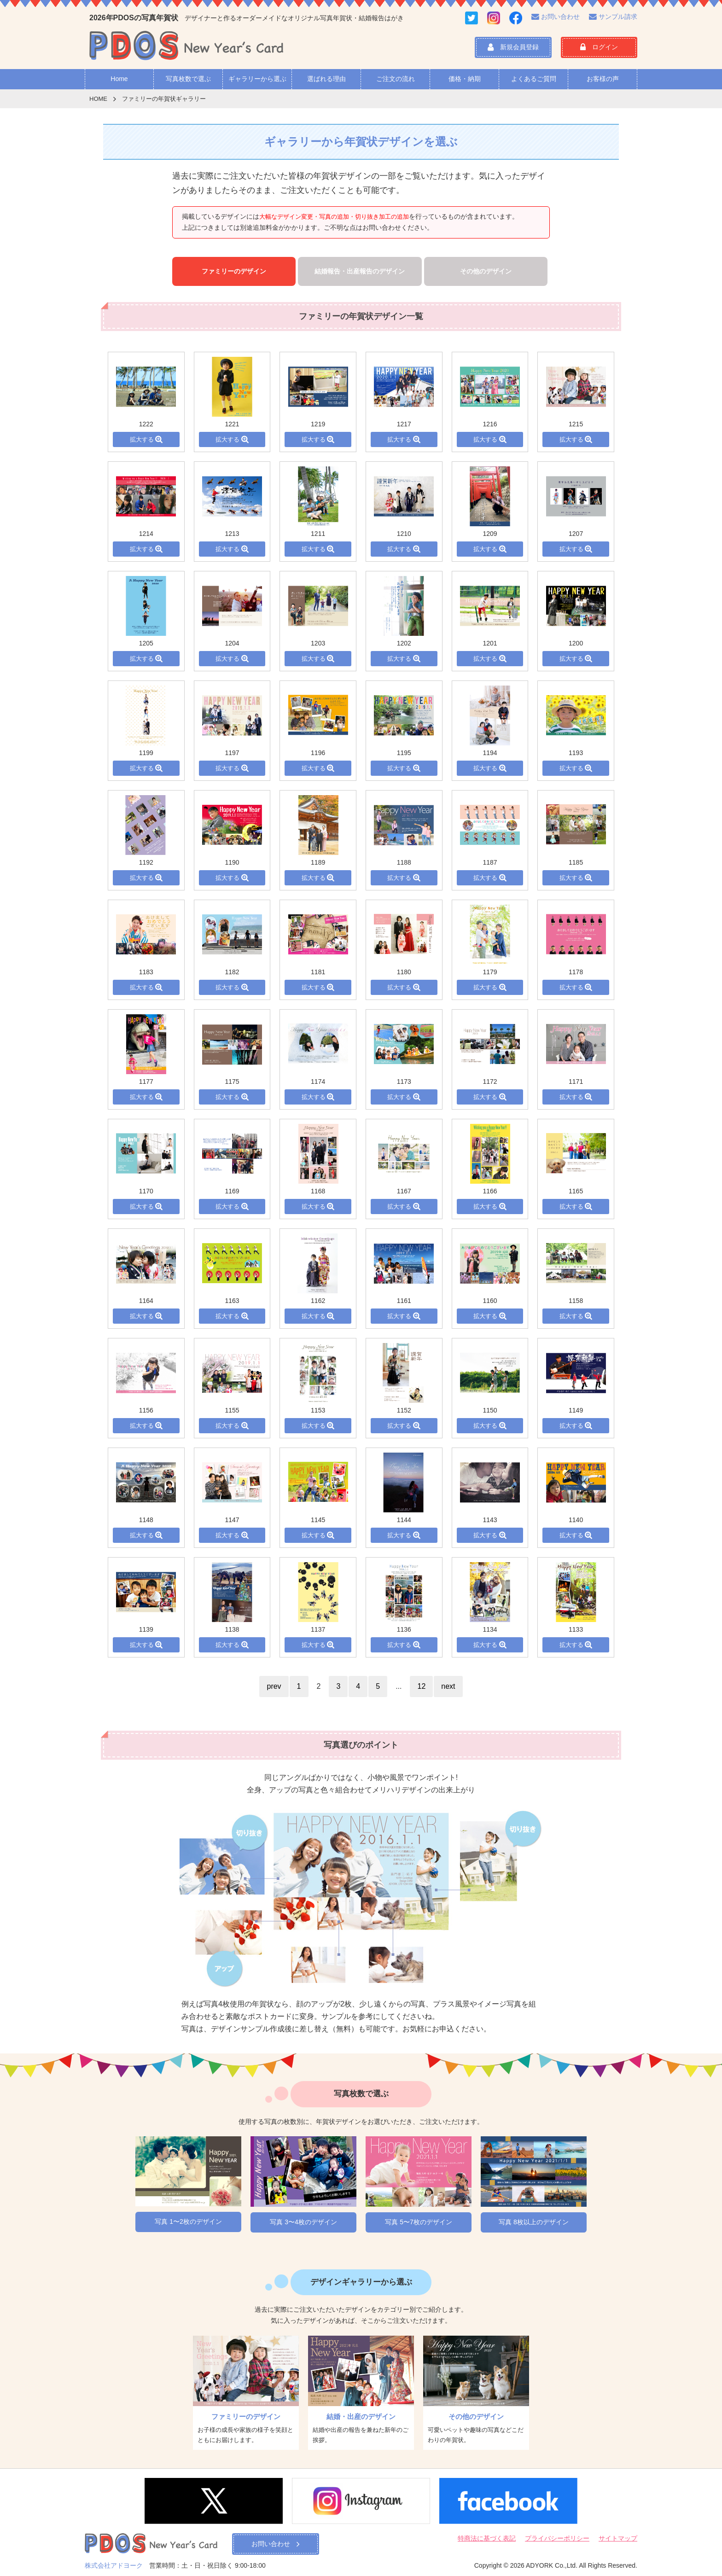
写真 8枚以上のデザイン (534, 2222)
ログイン (599, 47)
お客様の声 (603, 78)
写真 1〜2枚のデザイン (188, 2221)
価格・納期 (464, 78)
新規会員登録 (513, 47)
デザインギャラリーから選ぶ (361, 2282)
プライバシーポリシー (557, 2538)
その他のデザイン (486, 271)
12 (421, 1686)
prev (274, 1686)
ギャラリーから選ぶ (257, 78)
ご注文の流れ (395, 78)
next (448, 1686)
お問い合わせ (555, 16)
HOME (98, 98)
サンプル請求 (613, 16)
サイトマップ (618, 2538)
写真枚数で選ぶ (188, 78)
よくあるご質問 (533, 78)
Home (119, 78)
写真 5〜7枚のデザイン (418, 2222)
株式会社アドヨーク (114, 2565)
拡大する (146, 439)
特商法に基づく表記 (487, 2538)
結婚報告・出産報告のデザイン (359, 271)
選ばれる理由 (326, 78)
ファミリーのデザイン (234, 271)
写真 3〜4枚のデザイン (303, 2222)
